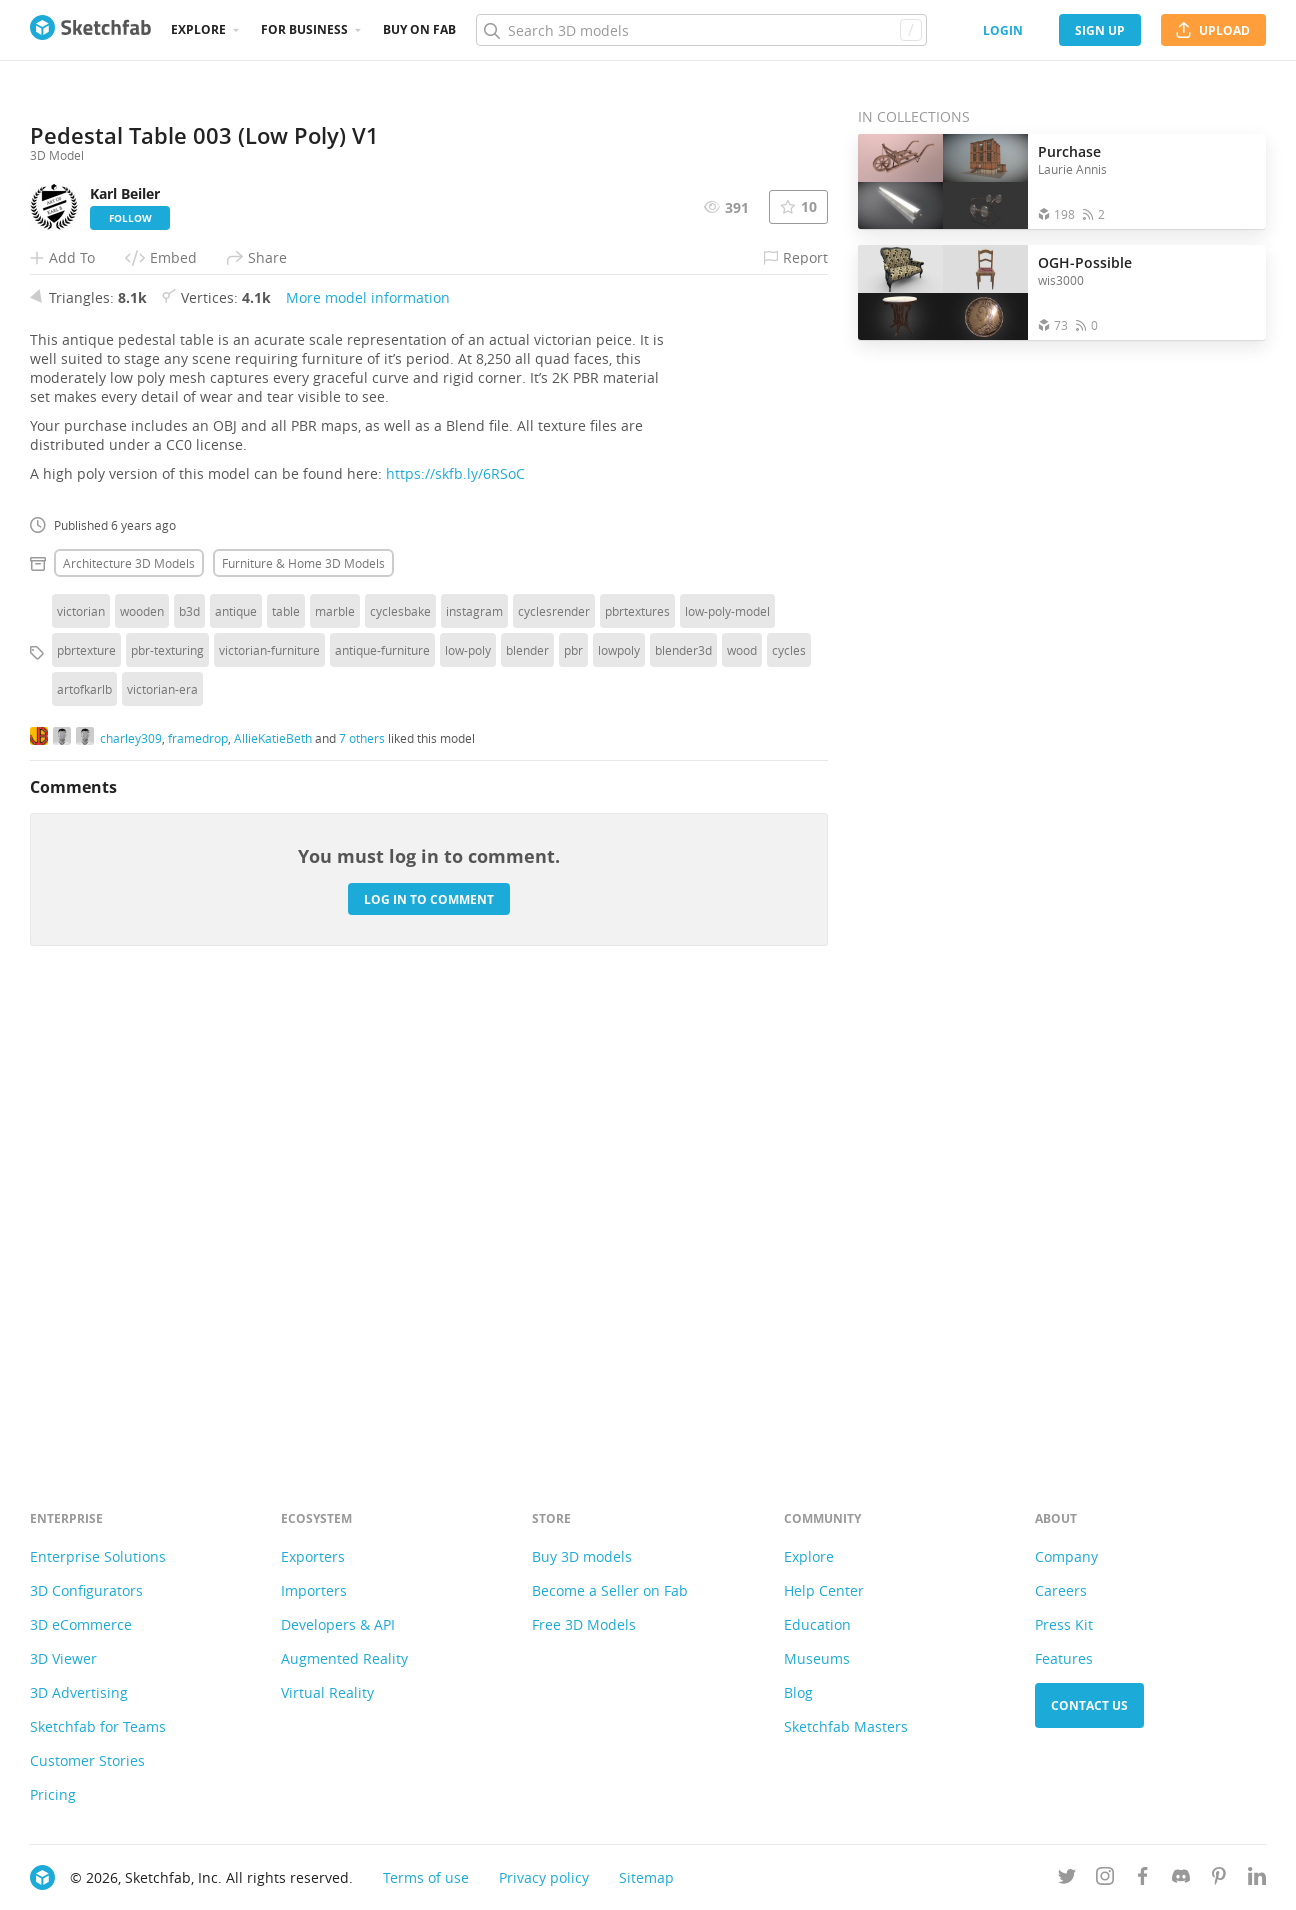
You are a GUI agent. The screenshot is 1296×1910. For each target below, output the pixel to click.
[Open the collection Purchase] (943, 181)
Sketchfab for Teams (98, 1726)
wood (742, 1097)
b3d (189, 1058)
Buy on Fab (419, 29)
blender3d (683, 1097)
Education (817, 1624)
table (286, 1058)
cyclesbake (400, 1058)
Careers (1061, 1590)
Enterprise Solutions (98, 1556)
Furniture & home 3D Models (303, 1010)
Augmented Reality (344, 1658)
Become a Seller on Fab (610, 1590)
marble (335, 1058)
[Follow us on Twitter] (1067, 1879)
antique (236, 1058)
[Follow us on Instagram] (1105, 1879)
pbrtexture (86, 1097)
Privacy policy (544, 1877)
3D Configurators (86, 1590)
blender (527, 1097)
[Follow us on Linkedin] (1257, 1879)
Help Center (824, 1590)
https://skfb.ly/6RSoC (455, 920)
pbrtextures (637, 1058)
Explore (198, 29)
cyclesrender (554, 1058)
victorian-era (162, 1136)
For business (304, 29)
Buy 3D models (582, 1556)
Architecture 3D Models (129, 1010)
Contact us (1089, 1705)
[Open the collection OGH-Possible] (943, 292)
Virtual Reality (327, 1692)
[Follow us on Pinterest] (1219, 1879)
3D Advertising (79, 1692)
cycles (789, 1097)
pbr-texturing (167, 1097)
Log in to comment (429, 1345)
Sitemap (646, 1877)
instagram (474, 1058)
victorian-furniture (269, 1097)
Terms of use (426, 1877)
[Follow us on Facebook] (1143, 1879)
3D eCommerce (81, 1624)
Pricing (53, 1794)
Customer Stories (87, 1760)
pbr (573, 1097)
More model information (368, 744)
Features (1064, 1658)
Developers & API (338, 1624)
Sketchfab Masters (846, 1726)
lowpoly (619, 1097)
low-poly (468, 1097)
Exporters (313, 1556)
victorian (81, 1058)
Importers (314, 1590)
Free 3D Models (584, 1624)
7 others (362, 1184)
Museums (817, 1658)
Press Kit (1064, 1624)
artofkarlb (84, 1136)
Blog (798, 1692)
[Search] (701, 30)
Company (1066, 1556)
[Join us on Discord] (1181, 1879)
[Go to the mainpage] (90, 30)
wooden (142, 1058)
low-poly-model (727, 1058)
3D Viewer (63, 1658)
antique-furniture (382, 1097)
